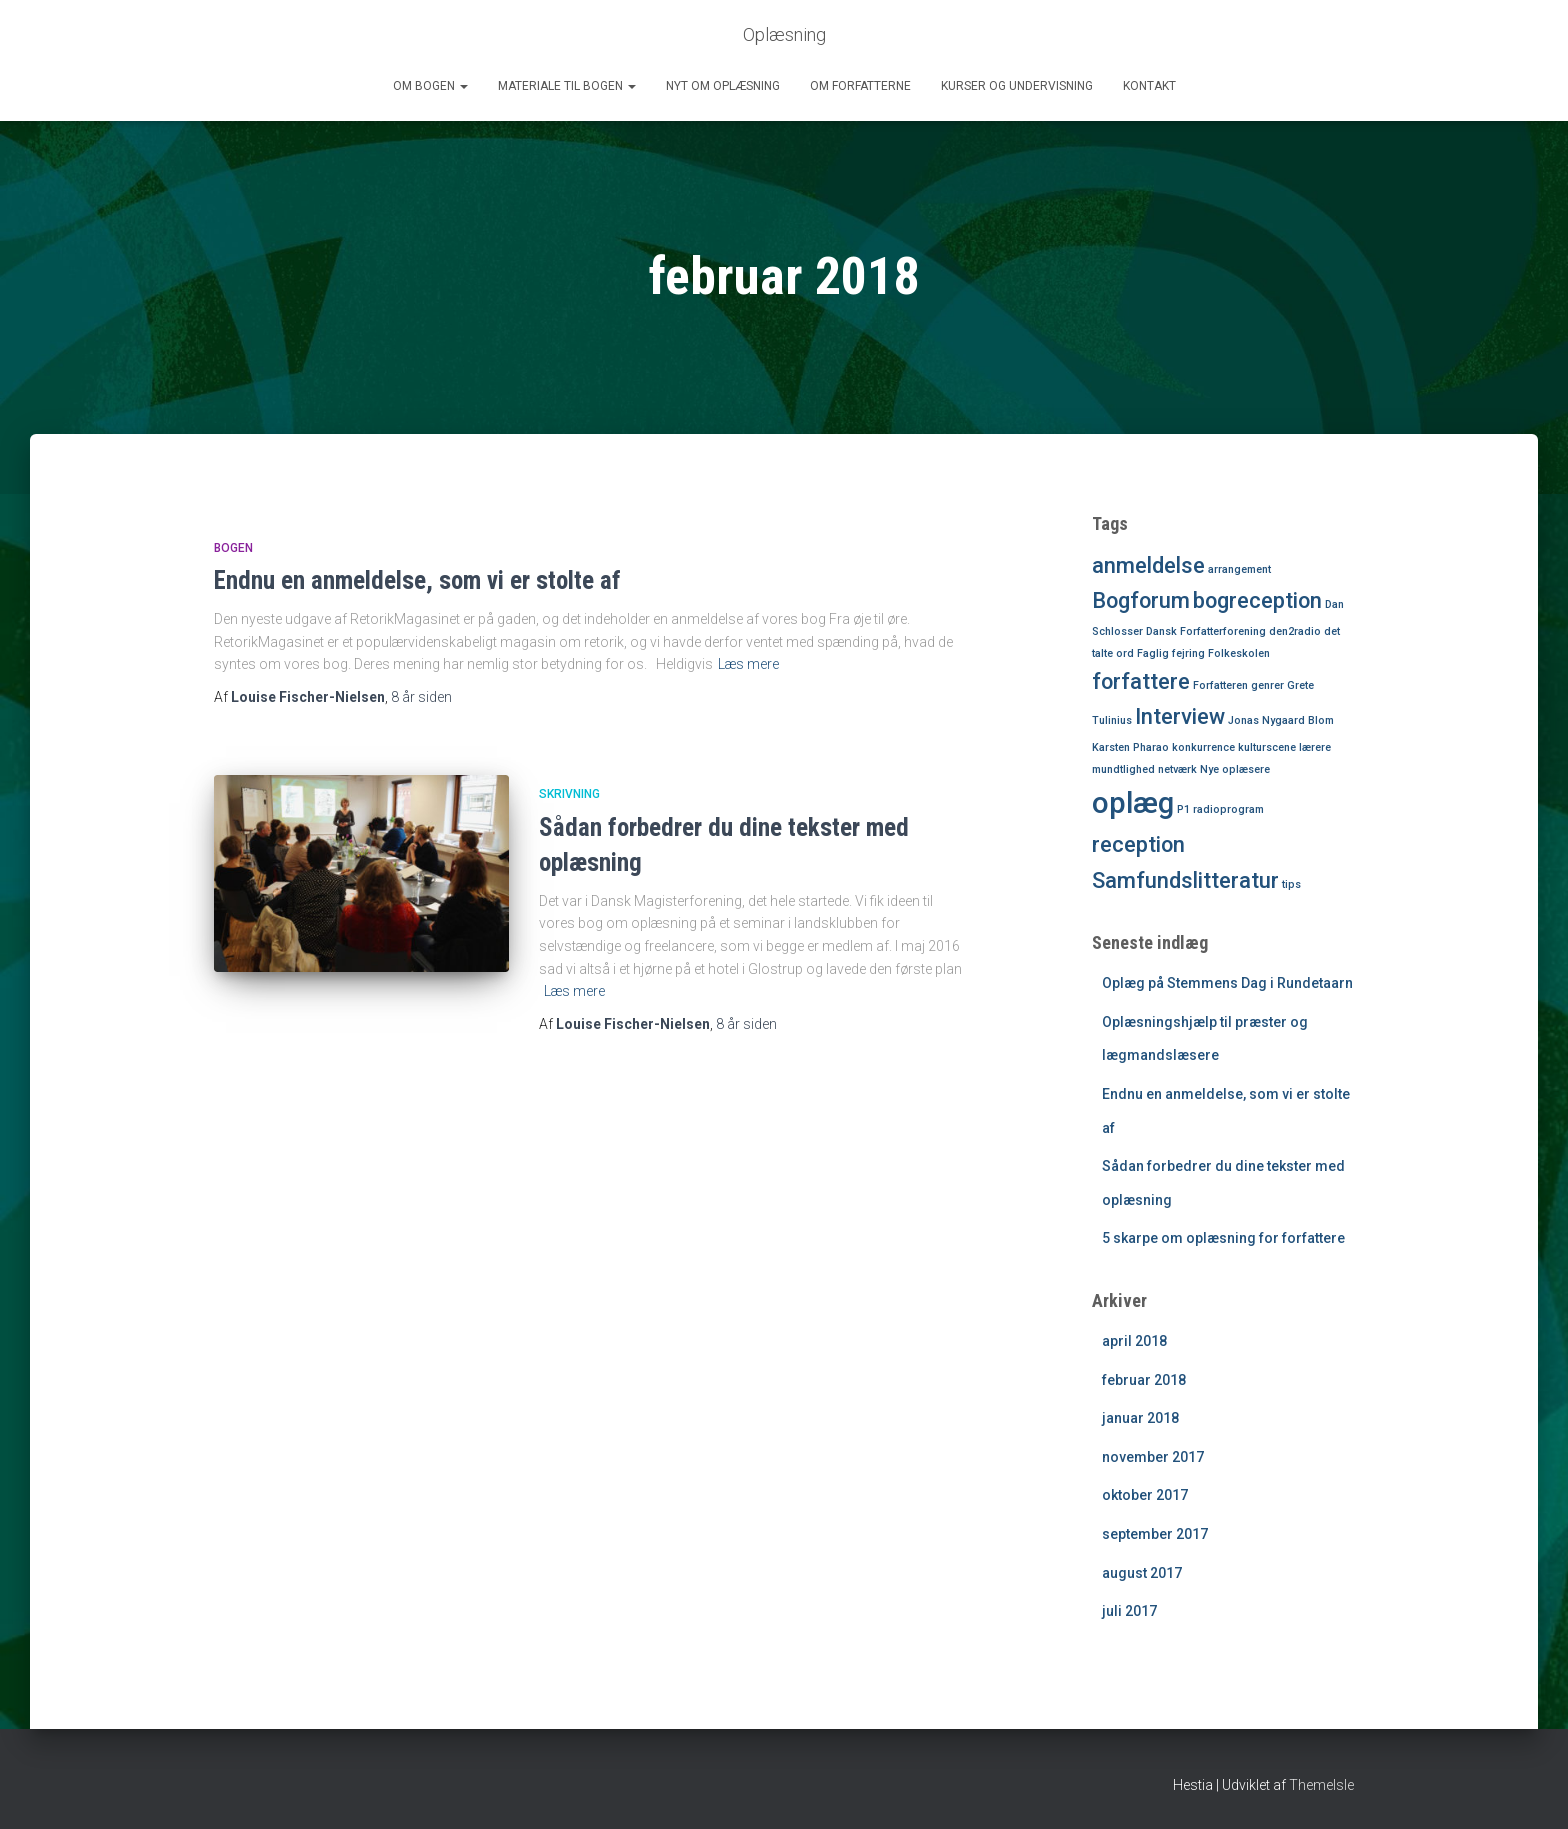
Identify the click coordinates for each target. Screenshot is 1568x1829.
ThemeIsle (1321, 1785)
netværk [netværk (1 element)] (1177, 769)
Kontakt (1149, 86)
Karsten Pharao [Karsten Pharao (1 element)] (1130, 747)
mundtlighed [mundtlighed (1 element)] (1123, 769)
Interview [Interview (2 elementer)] (1180, 716)
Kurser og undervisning (1017, 86)
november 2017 (1153, 1457)
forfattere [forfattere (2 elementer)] (1141, 681)
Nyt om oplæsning (723, 86)
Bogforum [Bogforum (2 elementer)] (1141, 600)
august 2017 (1142, 1573)
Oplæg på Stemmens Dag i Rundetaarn (1227, 983)
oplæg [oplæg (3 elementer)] (1133, 803)
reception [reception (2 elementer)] (1138, 844)
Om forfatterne (860, 86)
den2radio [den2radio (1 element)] (1295, 631)
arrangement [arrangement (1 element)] (1239, 569)
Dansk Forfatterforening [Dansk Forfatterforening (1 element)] (1206, 631)
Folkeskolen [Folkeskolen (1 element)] (1239, 653)
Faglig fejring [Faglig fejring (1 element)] (1171, 653)
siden (421, 697)
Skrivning (569, 794)
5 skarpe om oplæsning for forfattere (1223, 1238)
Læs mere (748, 664)
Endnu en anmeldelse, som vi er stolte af (417, 580)
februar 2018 (1144, 1380)
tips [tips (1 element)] (1291, 884)
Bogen (233, 548)
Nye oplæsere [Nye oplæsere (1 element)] (1235, 769)
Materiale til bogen (567, 86)
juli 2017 (1129, 1611)
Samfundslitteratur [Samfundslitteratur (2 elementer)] (1185, 880)
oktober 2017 (1145, 1495)
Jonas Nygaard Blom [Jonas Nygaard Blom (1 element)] (1281, 720)
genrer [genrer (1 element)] (1267, 685)
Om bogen (430, 86)
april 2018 (1134, 1341)
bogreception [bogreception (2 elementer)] (1257, 600)
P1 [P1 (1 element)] (1183, 809)
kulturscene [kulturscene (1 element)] (1267, 747)
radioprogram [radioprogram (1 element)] (1228, 809)
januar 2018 (1140, 1418)
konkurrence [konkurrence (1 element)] (1203, 747)
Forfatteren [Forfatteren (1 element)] (1220, 685)
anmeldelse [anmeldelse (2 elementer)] (1148, 565)
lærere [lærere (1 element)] (1315, 747)
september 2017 (1155, 1534)
